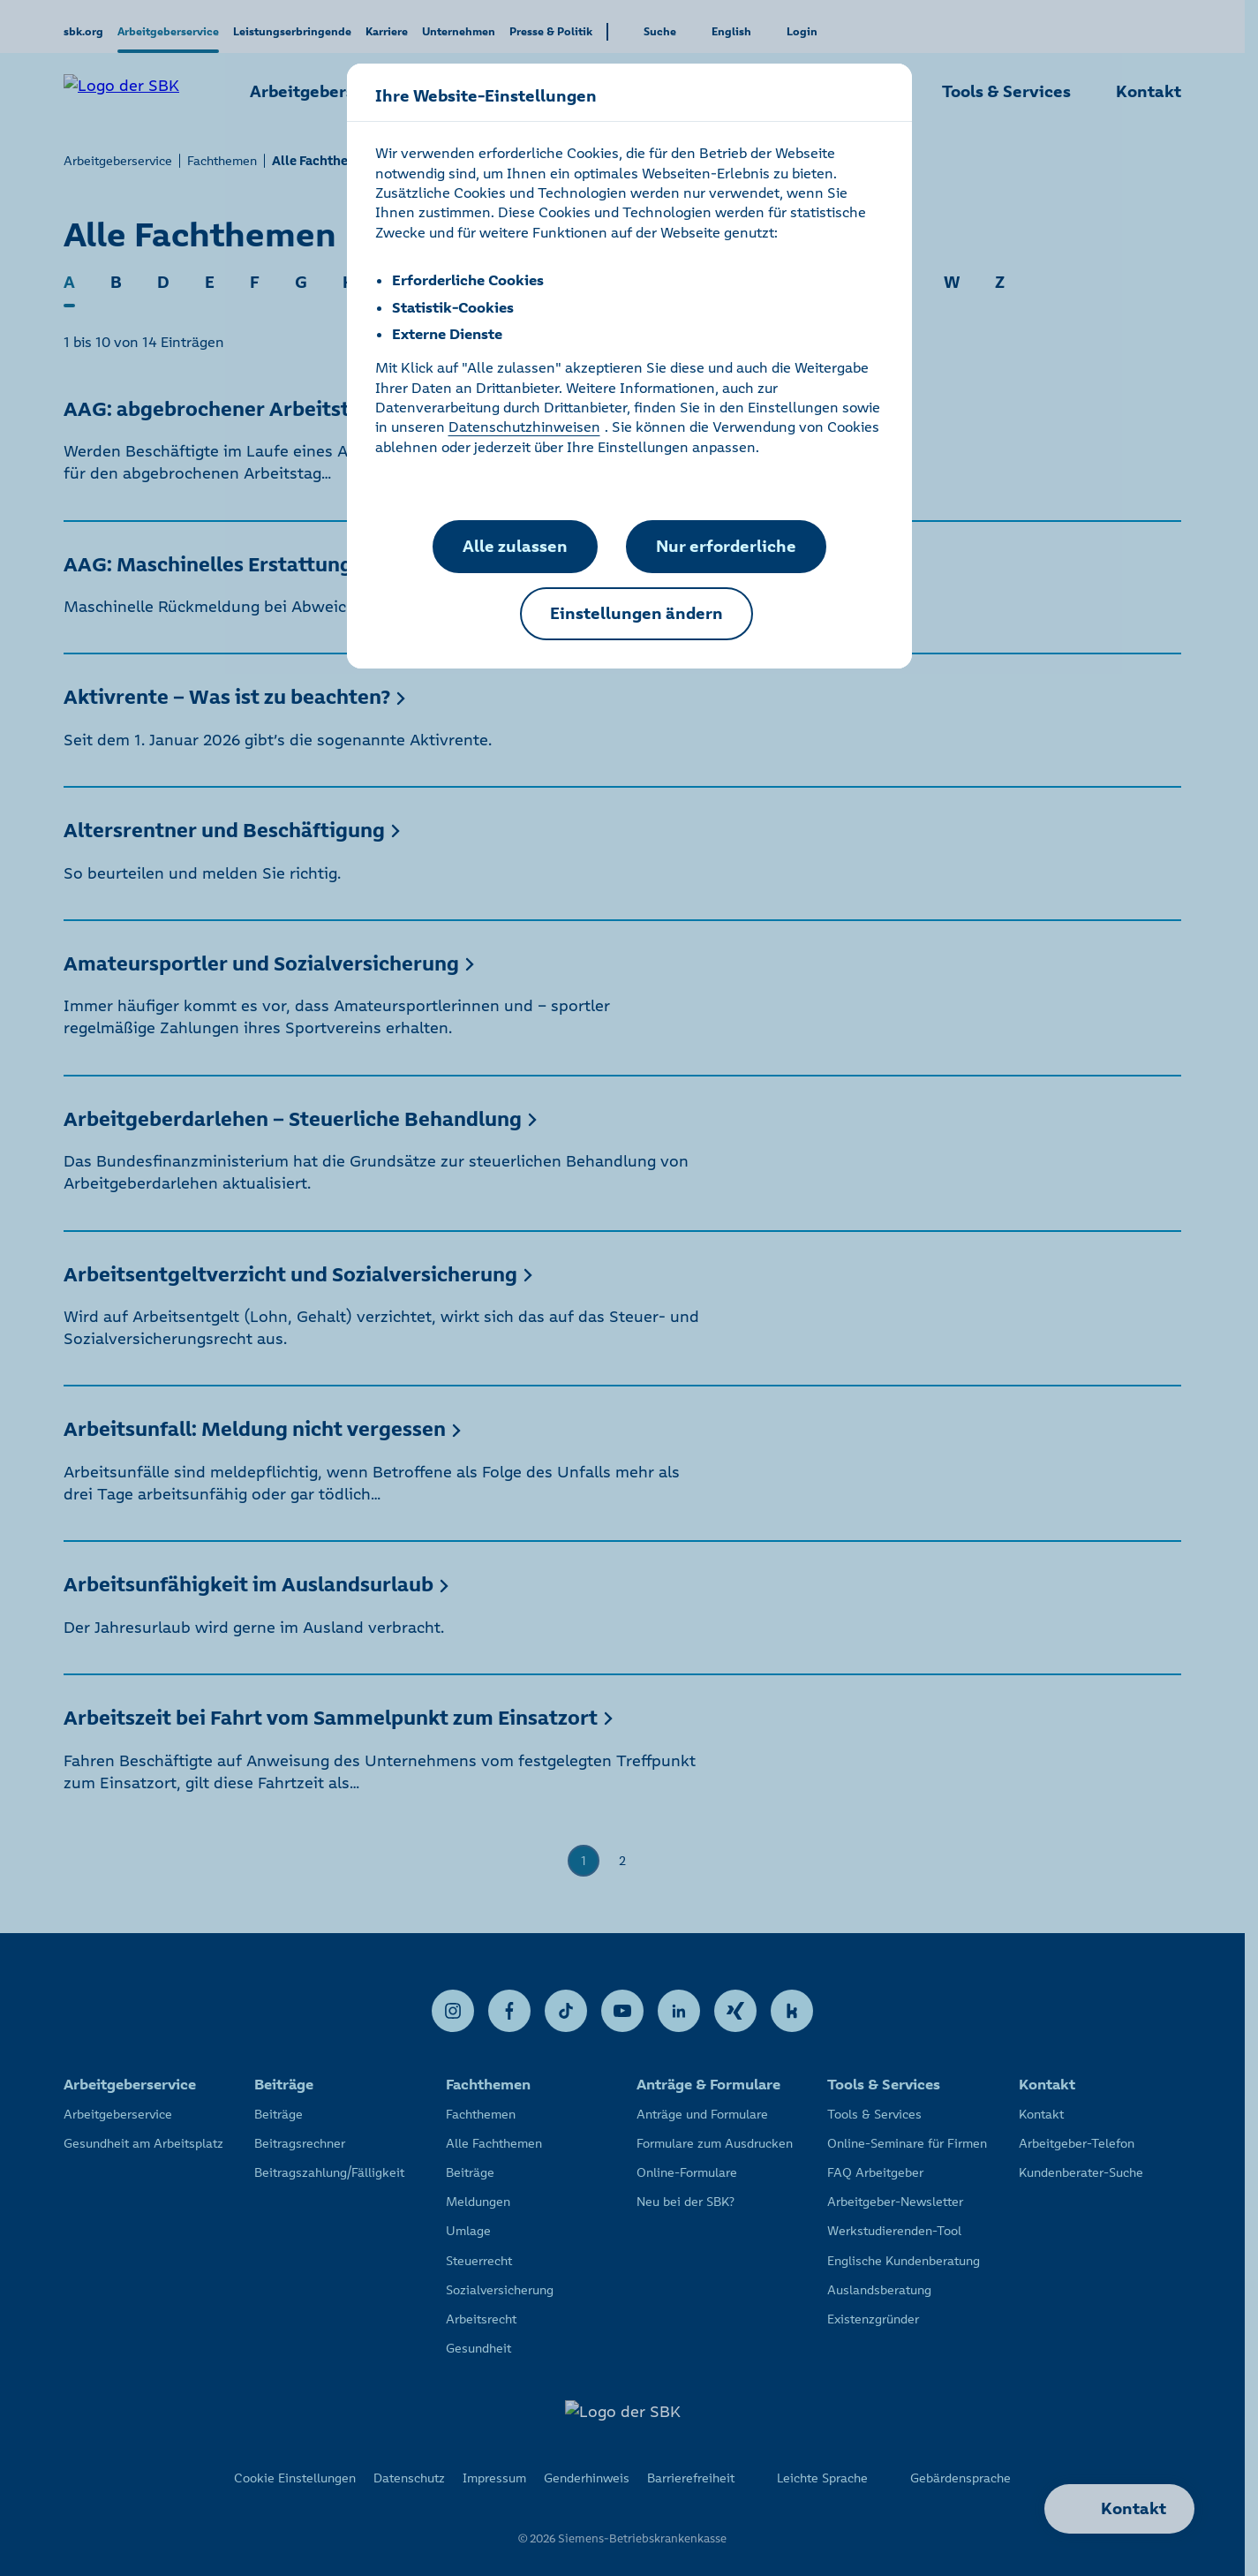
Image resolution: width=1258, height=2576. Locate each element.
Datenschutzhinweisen (524, 426)
